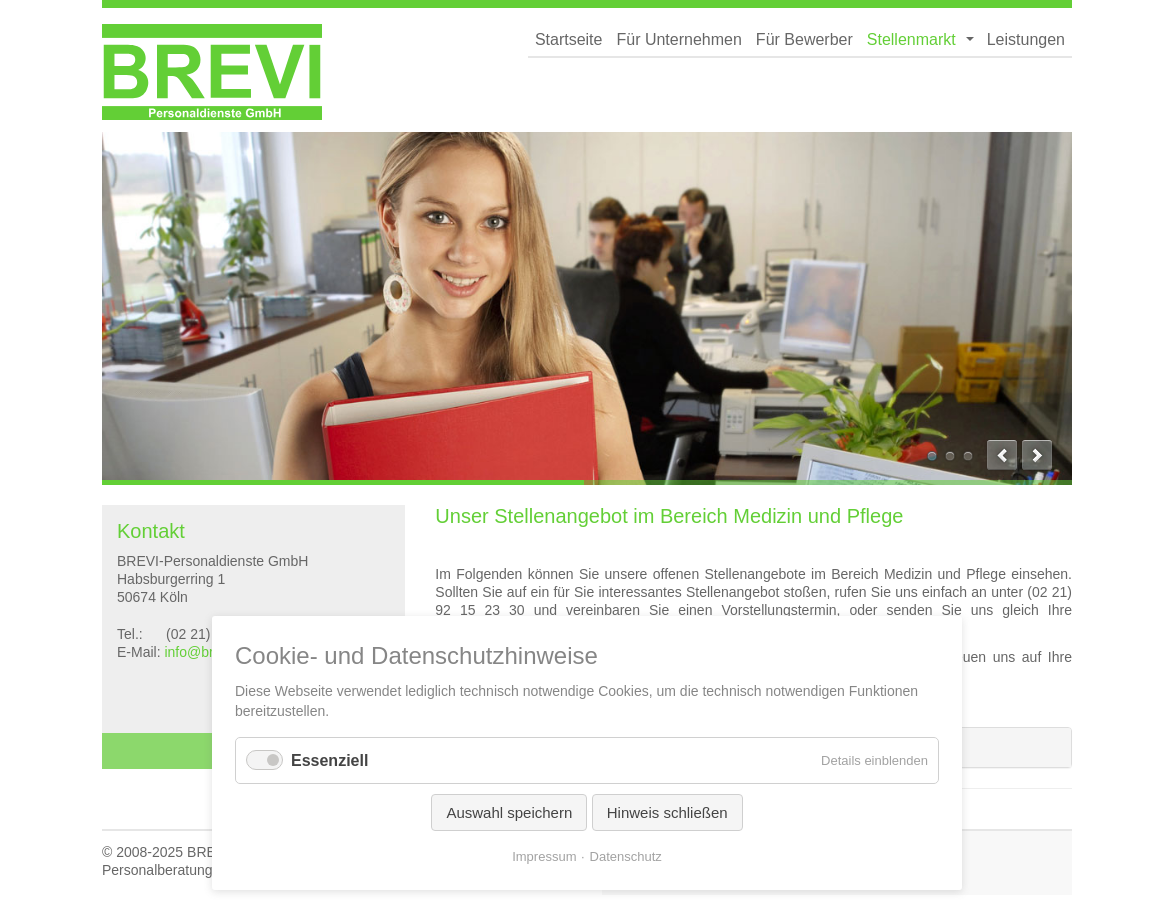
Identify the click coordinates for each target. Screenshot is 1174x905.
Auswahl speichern (509, 812)
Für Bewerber (804, 39)
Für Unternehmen (678, 39)
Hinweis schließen (667, 812)
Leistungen (1026, 39)
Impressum (544, 856)
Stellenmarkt (911, 39)
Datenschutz (626, 856)
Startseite (569, 39)
